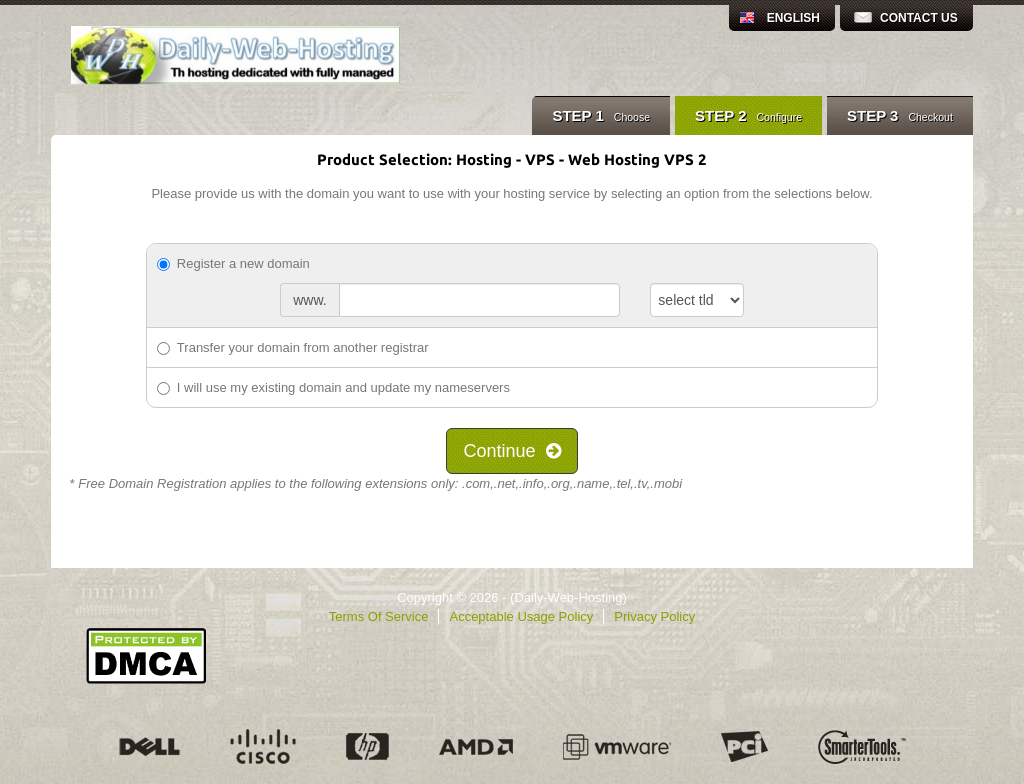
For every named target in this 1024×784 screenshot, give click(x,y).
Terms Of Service (379, 616)
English (793, 18)
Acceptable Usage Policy (521, 616)
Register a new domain (233, 263)
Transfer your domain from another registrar (293, 347)
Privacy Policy (654, 616)
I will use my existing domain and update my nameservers (333, 387)
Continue (511, 451)
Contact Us (919, 18)
